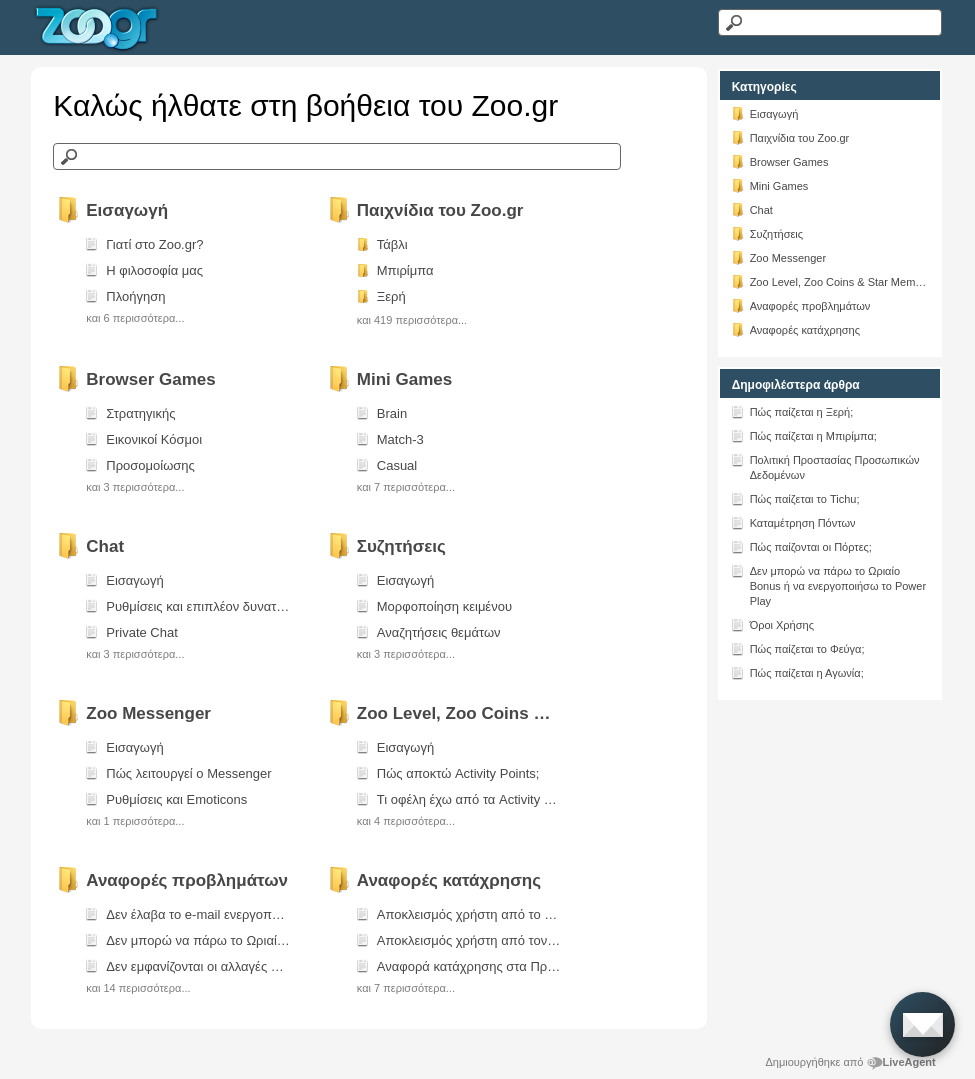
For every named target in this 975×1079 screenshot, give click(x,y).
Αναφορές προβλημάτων (800, 305)
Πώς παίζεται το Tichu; (795, 498)
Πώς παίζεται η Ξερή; (792, 411)
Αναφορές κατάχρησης (795, 329)
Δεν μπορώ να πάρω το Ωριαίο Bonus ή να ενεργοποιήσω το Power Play (828, 584)
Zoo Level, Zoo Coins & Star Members (830, 281)
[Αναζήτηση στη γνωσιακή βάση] (337, 156)
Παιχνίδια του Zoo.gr (790, 137)
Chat (751, 209)
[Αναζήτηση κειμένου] (830, 22)
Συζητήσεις (767, 233)
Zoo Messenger (778, 257)
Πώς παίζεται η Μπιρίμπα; (803, 435)
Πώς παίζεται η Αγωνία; (797, 672)
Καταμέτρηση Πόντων (793, 522)
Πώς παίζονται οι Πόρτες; (801, 546)
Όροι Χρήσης (772, 624)
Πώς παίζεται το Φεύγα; (797, 648)
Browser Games (779, 161)
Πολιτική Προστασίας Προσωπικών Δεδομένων (825, 466)
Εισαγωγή (764, 113)
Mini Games (769, 185)
